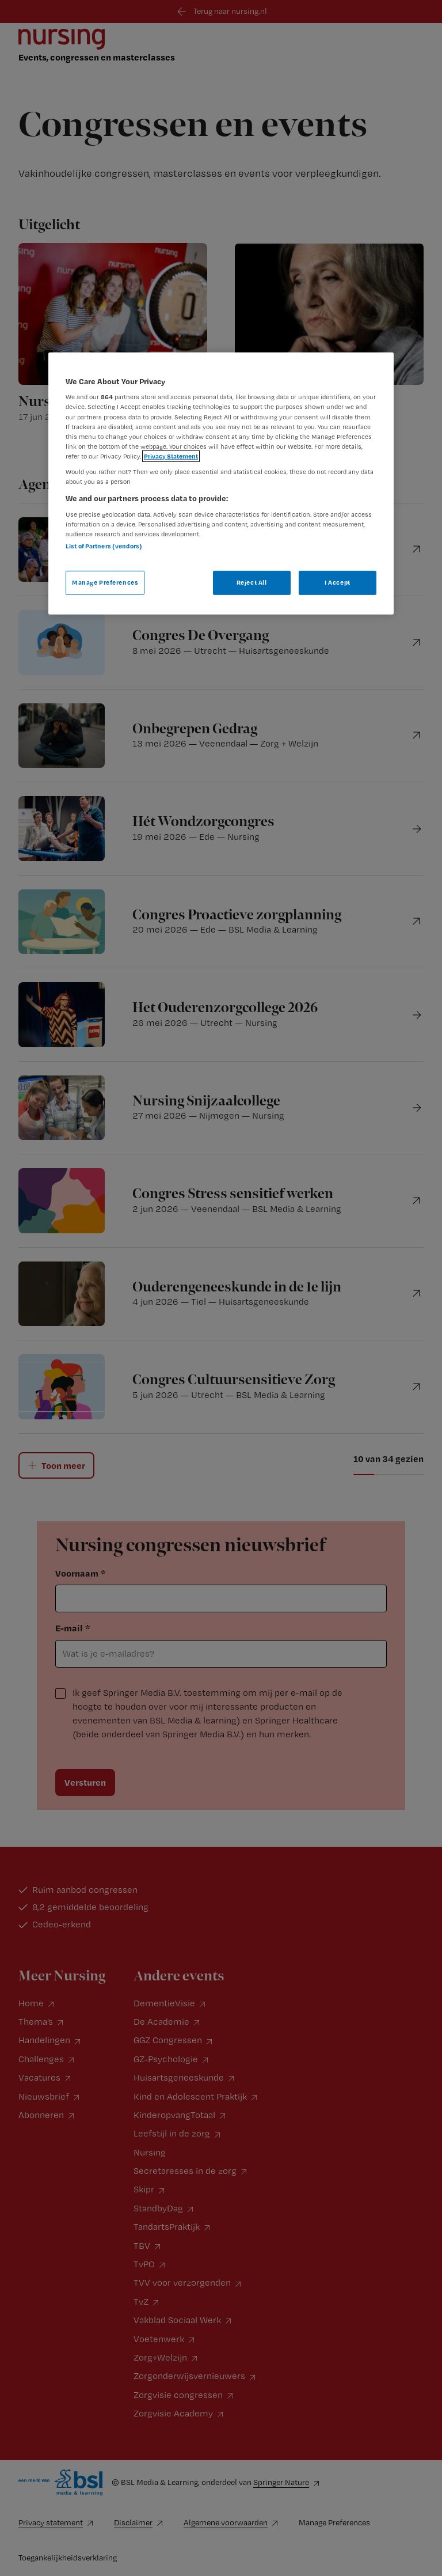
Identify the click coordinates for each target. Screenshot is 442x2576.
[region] (221, 484)
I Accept (337, 582)
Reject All (252, 582)
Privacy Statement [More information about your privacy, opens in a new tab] (171, 456)
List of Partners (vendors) (104, 546)
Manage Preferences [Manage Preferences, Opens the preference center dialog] (105, 582)
